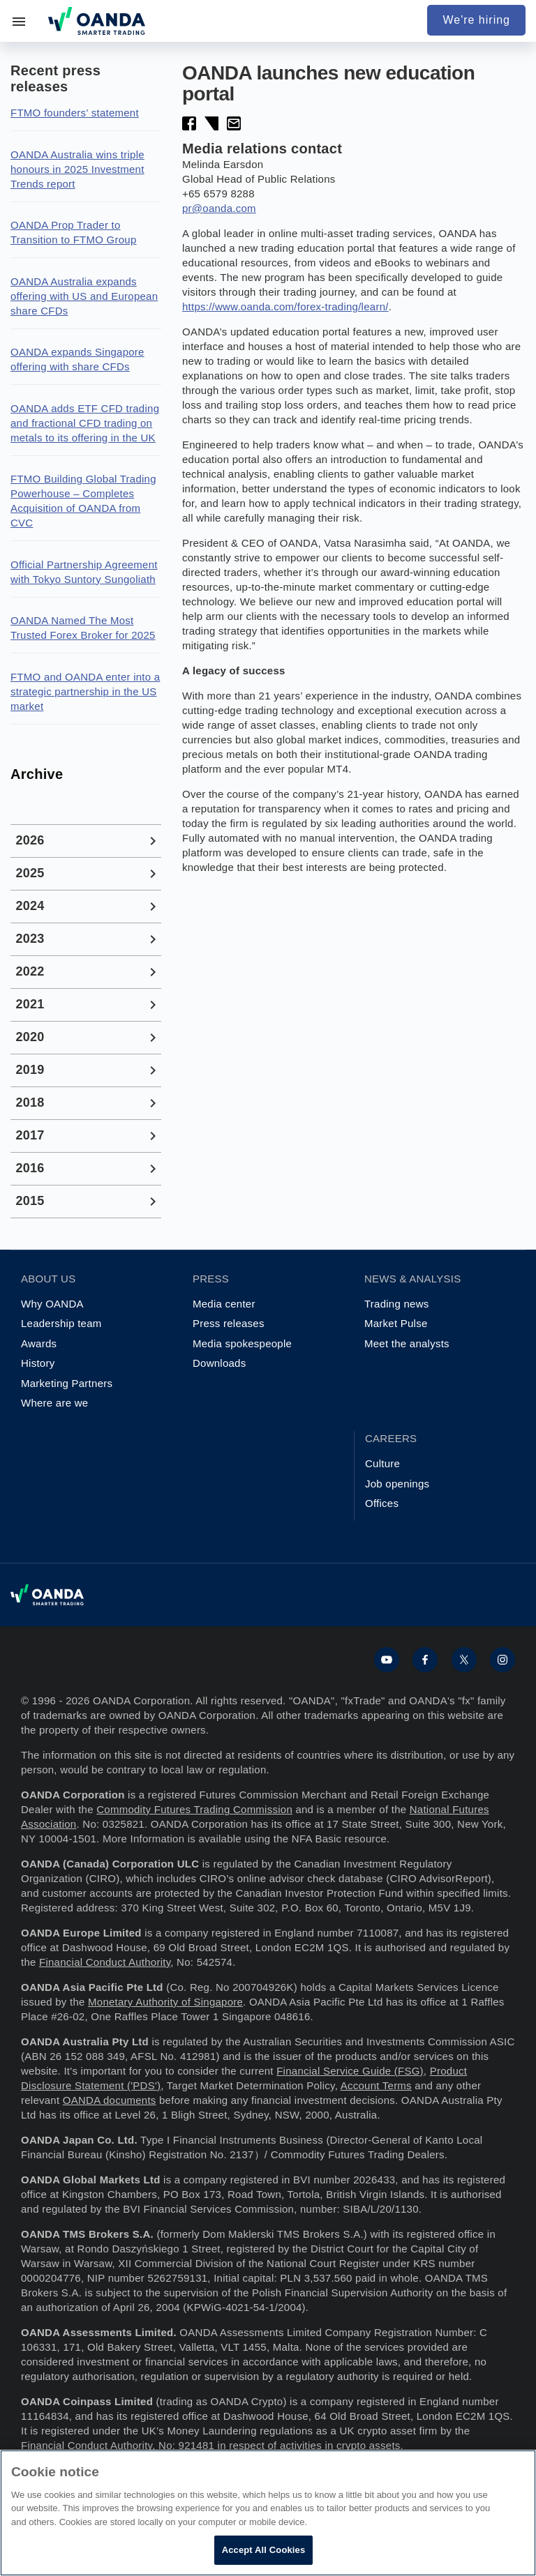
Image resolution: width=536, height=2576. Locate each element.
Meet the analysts (406, 1343)
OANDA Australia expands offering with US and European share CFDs (84, 296)
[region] (268, 2513)
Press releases (229, 1323)
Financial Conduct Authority (104, 1962)
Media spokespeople (242, 1343)
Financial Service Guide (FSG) (350, 2071)
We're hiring (476, 20)
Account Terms (376, 2085)
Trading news (396, 1304)
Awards (39, 1343)
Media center (224, 1304)
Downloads (219, 1363)
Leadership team (61, 1323)
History (37, 1363)
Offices (382, 1503)
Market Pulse (396, 1323)
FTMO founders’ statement (74, 113)
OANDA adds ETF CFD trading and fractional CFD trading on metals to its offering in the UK (84, 423)
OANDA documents (109, 2100)
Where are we (54, 1403)
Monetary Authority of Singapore (165, 2002)
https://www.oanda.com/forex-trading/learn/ (285, 306)
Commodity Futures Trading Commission (194, 1809)
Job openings (397, 1484)
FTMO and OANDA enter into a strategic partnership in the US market (85, 691)
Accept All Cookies (264, 2550)
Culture (382, 1463)
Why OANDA (52, 1304)
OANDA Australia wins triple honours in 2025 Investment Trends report (77, 169)
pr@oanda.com (219, 208)
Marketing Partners (66, 1383)
